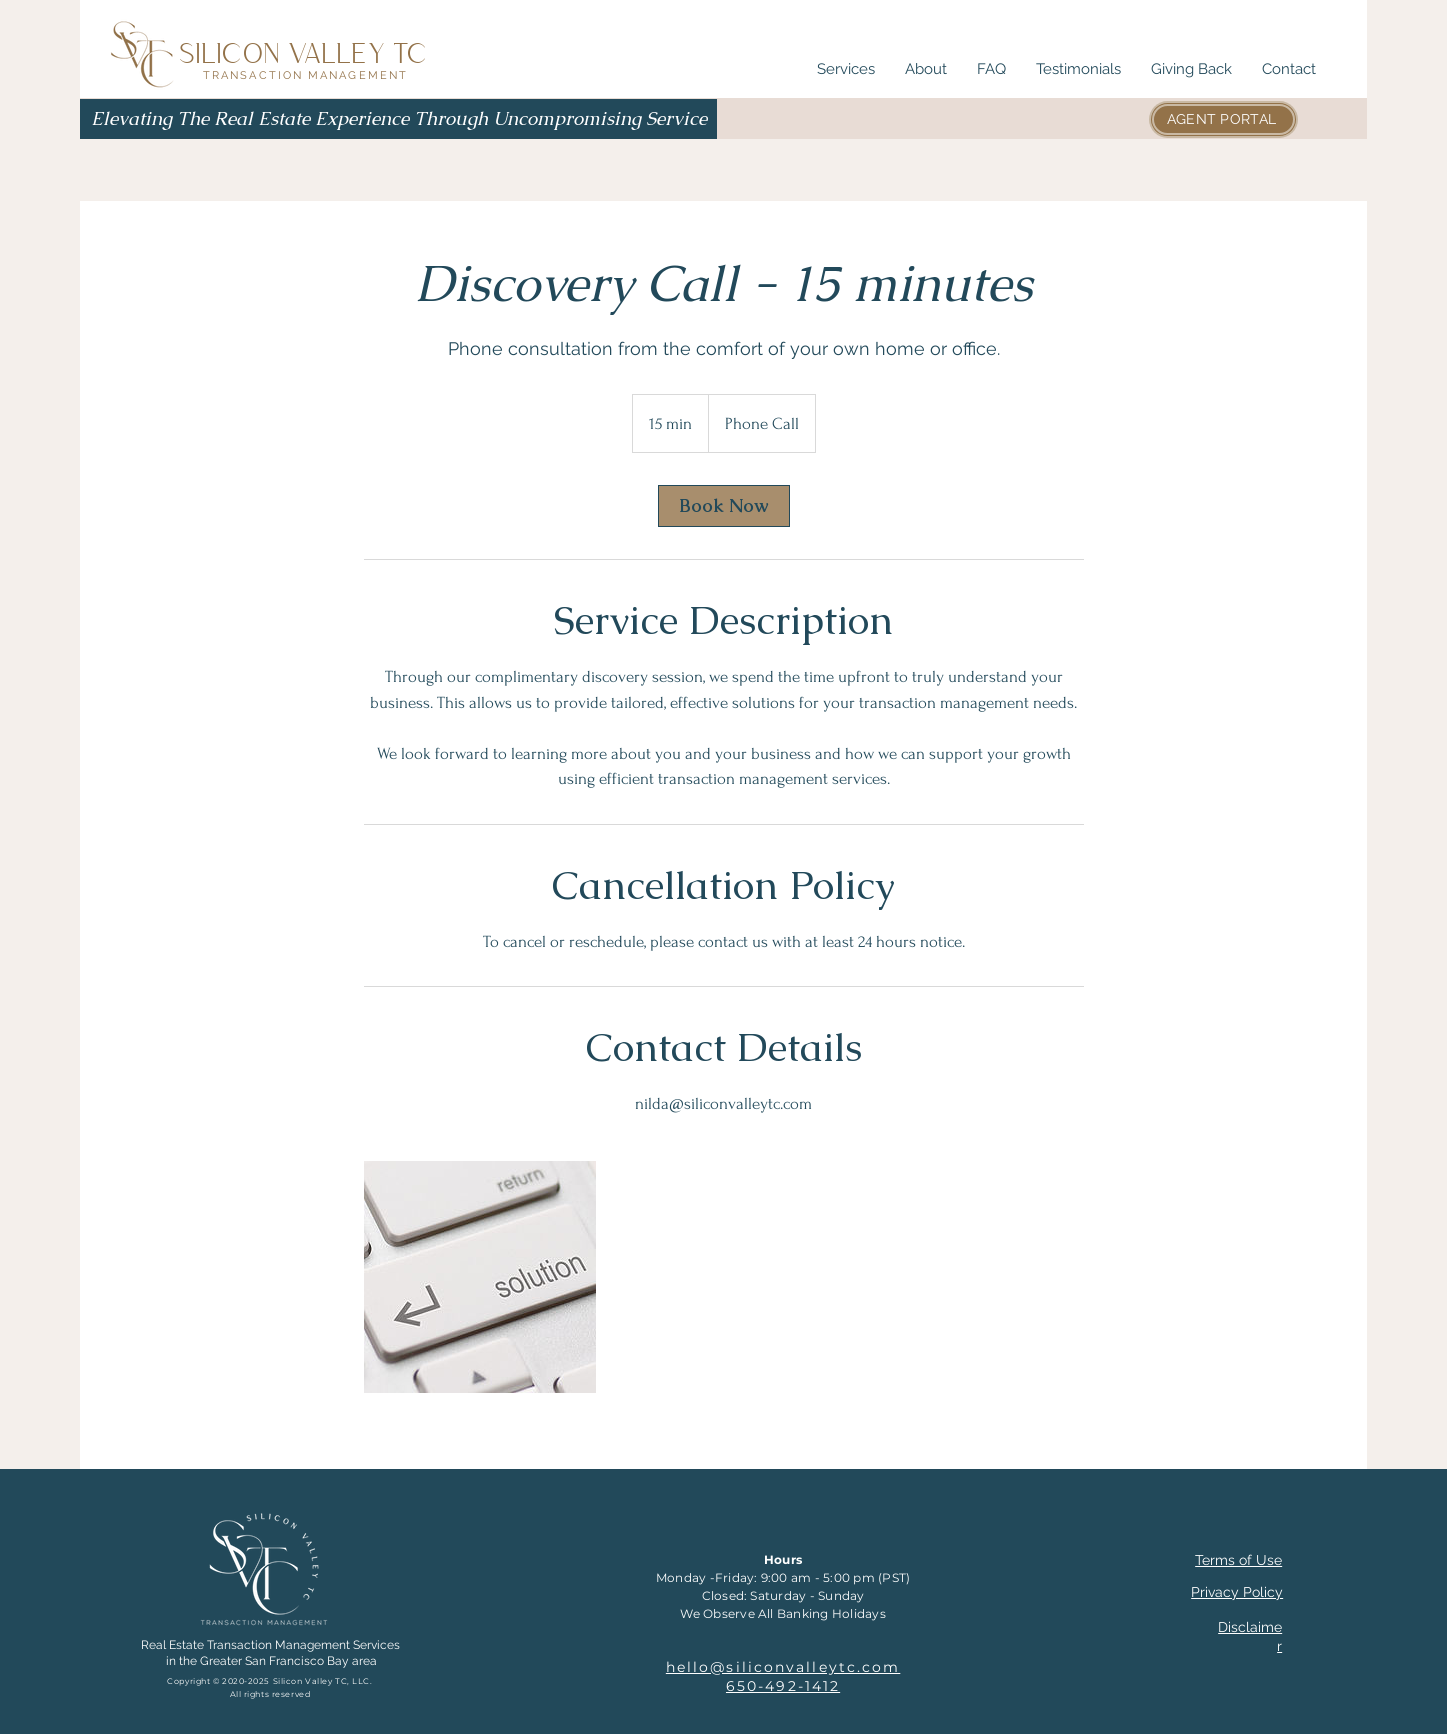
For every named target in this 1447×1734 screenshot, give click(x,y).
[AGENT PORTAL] (1223, 119)
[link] (724, 506)
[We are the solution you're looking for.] (480, 1277)
